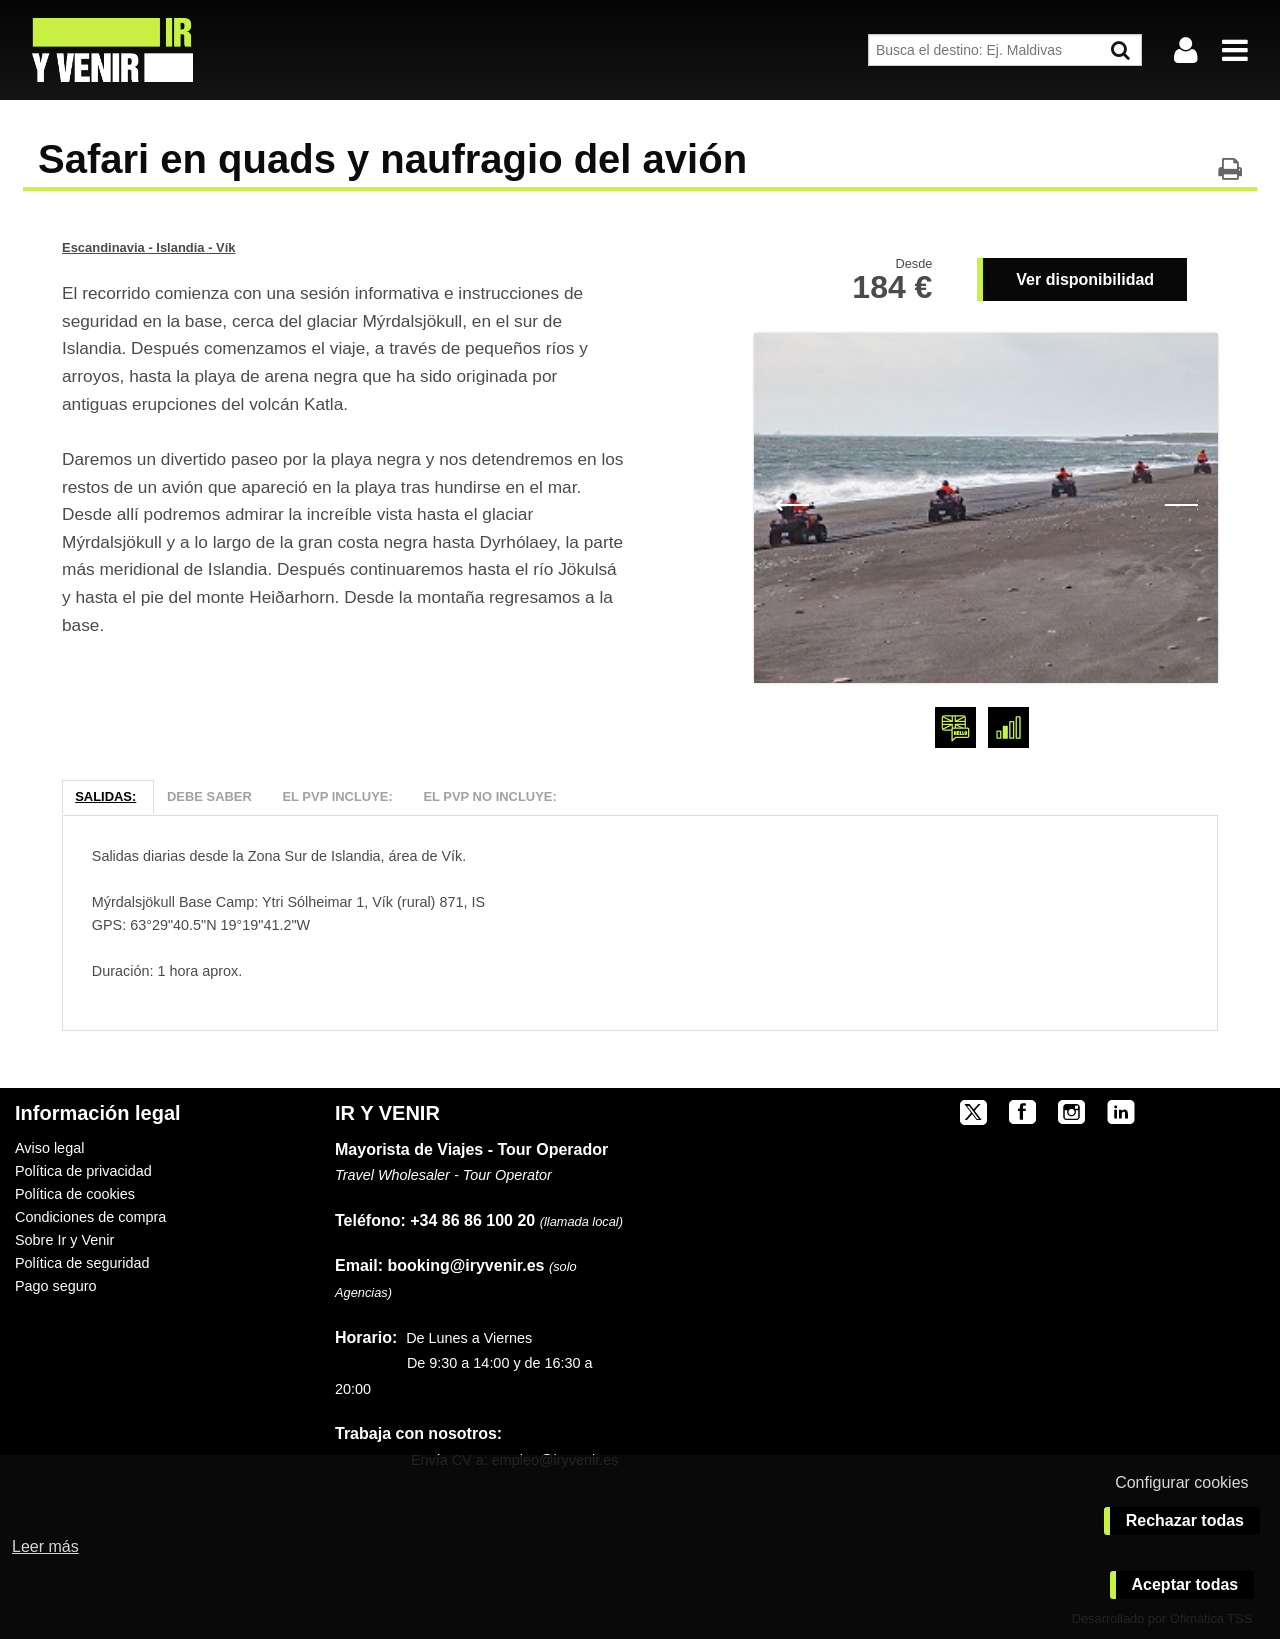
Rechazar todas (1185, 1520)
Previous (791, 503)
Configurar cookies (1181, 1482)
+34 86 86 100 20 (472, 1220)
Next (1180, 503)
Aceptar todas (1185, 1584)
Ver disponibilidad (1085, 279)
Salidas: (105, 796)
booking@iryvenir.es (439, 1265)
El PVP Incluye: (337, 796)
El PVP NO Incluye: (489, 796)
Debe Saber (209, 796)
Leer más (45, 1546)
